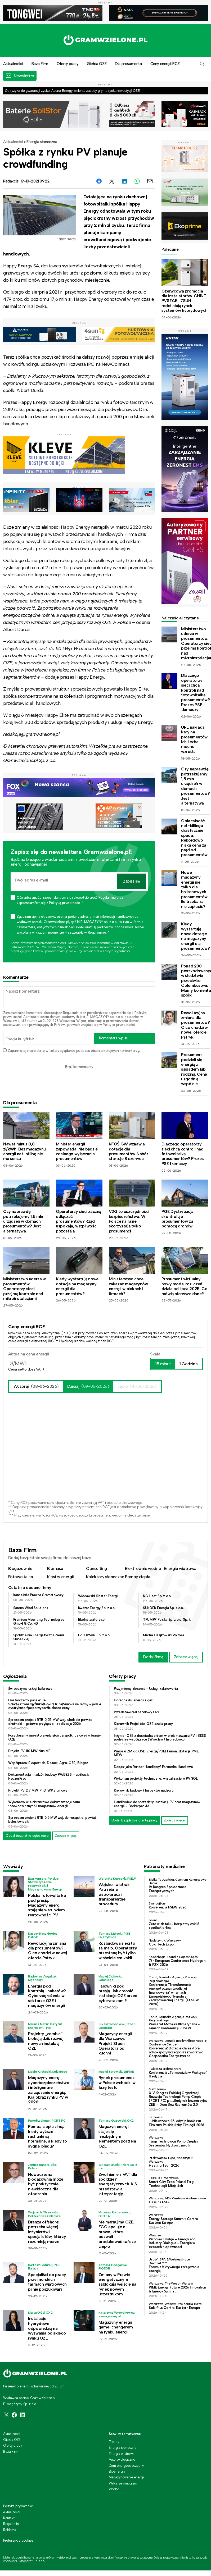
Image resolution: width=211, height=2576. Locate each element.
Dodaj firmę (153, 1657)
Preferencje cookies (18, 2540)
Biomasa (55, 1568)
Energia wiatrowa (180, 1568)
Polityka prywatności (18, 2506)
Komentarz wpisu (113, 1038)
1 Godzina (188, 1363)
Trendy (114, 2442)
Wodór (114, 2489)
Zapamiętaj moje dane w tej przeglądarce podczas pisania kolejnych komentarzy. (74, 1050)
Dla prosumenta (128, 63)
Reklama (9, 2530)
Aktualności (13, 141)
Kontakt (8, 2518)
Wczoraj (36, 1386)
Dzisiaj (88, 1386)
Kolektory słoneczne (105, 1576)
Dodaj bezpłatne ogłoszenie (27, 1836)
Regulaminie (85, 951)
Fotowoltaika (20, 1576)
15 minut (163, 1363)
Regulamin (70, 1013)
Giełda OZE (96, 63)
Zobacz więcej (186, 1657)
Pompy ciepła (137, 1576)
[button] (202, 64)
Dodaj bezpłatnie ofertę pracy (134, 1820)
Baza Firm (40, 63)
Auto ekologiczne (122, 2459)
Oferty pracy (67, 63)
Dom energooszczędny (126, 2466)
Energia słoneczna (41, 141)
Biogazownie (20, 1568)
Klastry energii (60, 1576)
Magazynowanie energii (127, 2477)
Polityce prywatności (116, 951)
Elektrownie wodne (143, 1568)
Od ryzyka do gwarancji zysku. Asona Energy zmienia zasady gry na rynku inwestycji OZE (72, 91)
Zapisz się (131, 881)
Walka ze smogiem (123, 2483)
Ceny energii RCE (165, 63)
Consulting (96, 1568)
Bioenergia (117, 2471)
